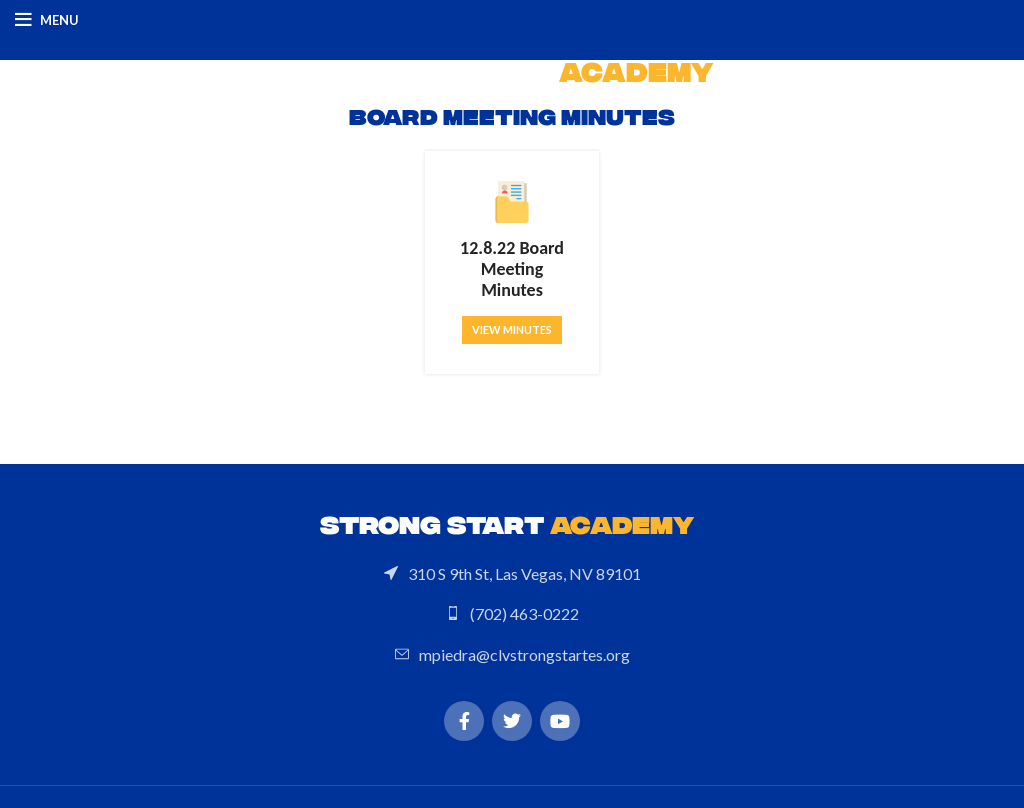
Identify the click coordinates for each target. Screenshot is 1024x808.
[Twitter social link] (512, 721)
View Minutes (512, 329)
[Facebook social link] (464, 721)
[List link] (512, 573)
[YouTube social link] (560, 721)
